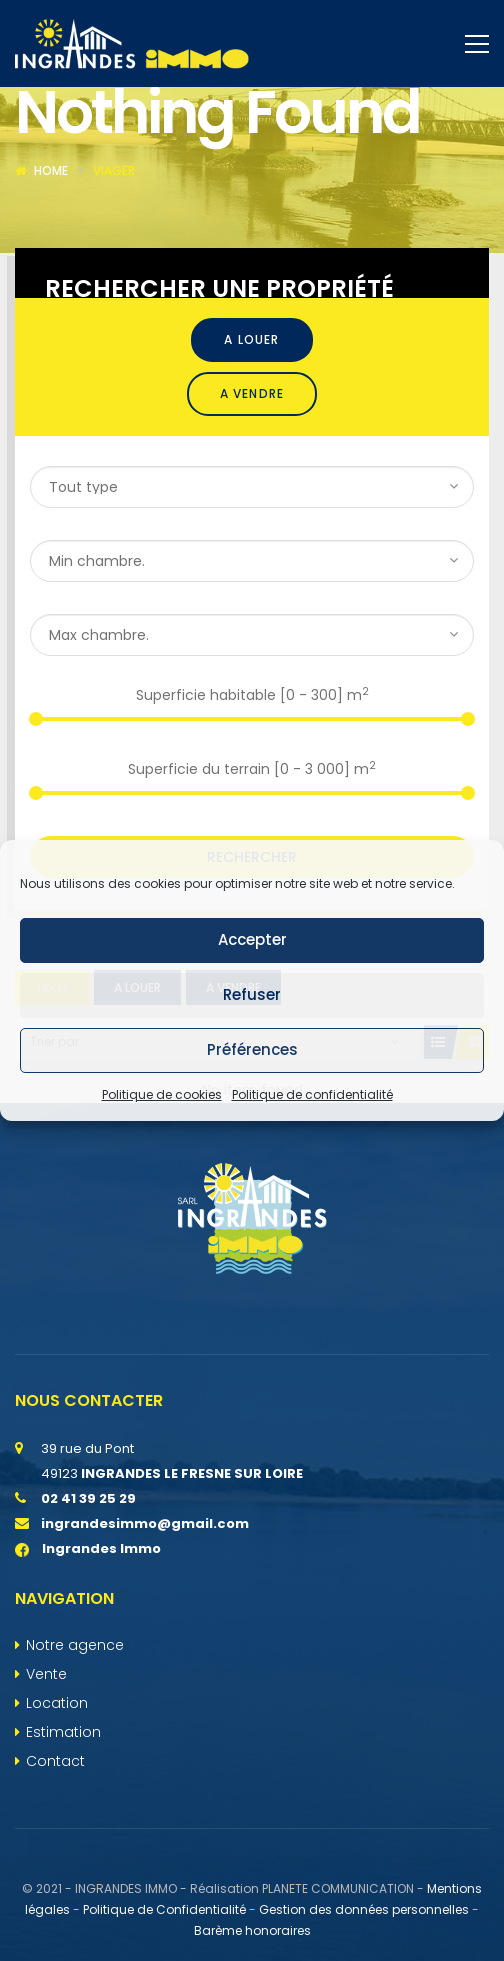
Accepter (252, 939)
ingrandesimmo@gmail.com (145, 1613)
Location (57, 1793)
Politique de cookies (162, 1094)
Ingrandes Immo (88, 1638)
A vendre (252, 483)
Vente (46, 1764)
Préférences (252, 1049)
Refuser (252, 994)
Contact (55, 1851)
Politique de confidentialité (312, 1094)
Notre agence (75, 1735)
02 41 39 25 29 (88, 1588)
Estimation (63, 1822)
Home (51, 260)
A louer (251, 429)
